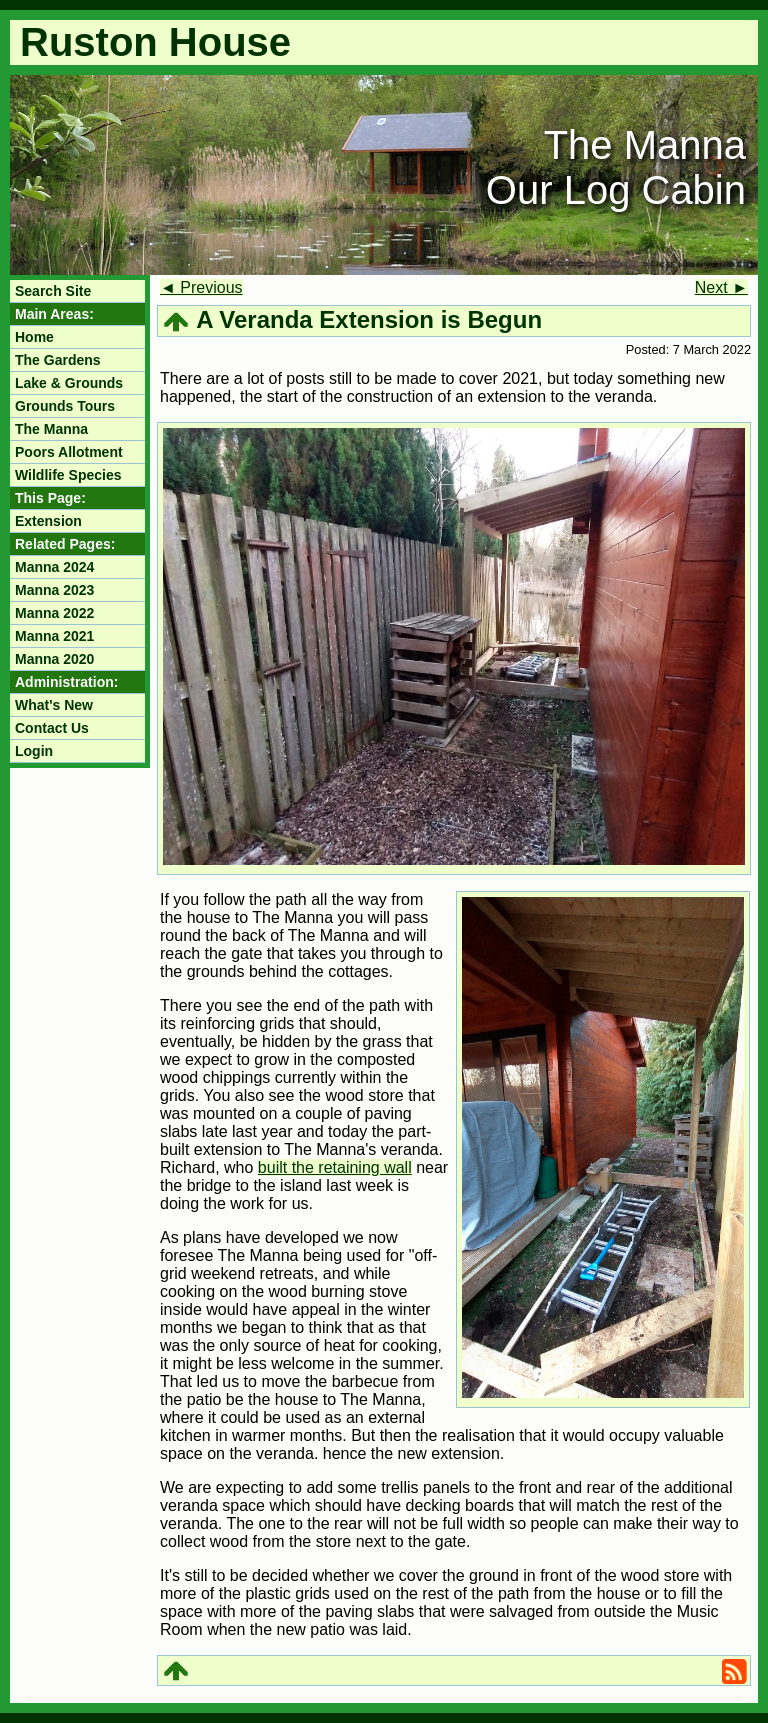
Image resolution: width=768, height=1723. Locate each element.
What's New (54, 705)
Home (34, 337)
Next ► (721, 287)
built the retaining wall (335, 1167)
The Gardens (58, 360)
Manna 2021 (54, 636)
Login (34, 751)
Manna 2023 (54, 590)
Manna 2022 (54, 613)
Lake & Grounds (69, 383)
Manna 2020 (54, 659)
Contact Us (52, 728)
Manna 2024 (54, 567)
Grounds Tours (65, 406)
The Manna (51, 429)
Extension (48, 521)
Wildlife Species (68, 475)
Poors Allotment (69, 452)
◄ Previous (201, 287)
